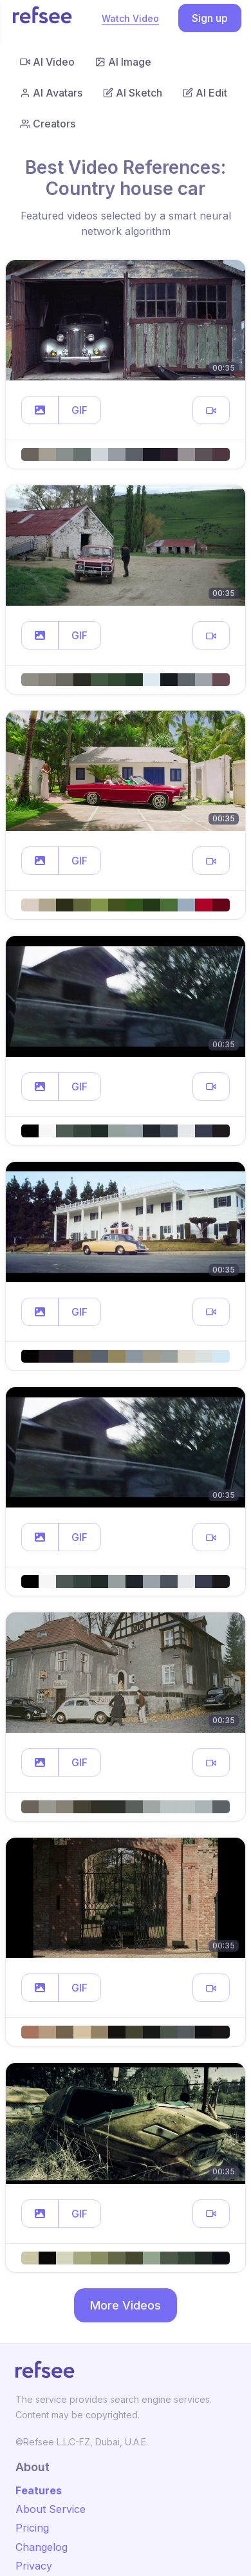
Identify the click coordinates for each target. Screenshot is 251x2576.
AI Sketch (132, 92)
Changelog (41, 2547)
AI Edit (205, 92)
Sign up (210, 18)
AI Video (47, 61)
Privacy (33, 2565)
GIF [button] (79, 410)
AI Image (123, 61)
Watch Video (130, 18)
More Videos (125, 2305)
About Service (50, 2509)
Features (38, 2490)
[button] (40, 410)
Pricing (32, 2527)
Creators (47, 123)
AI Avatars (51, 92)
